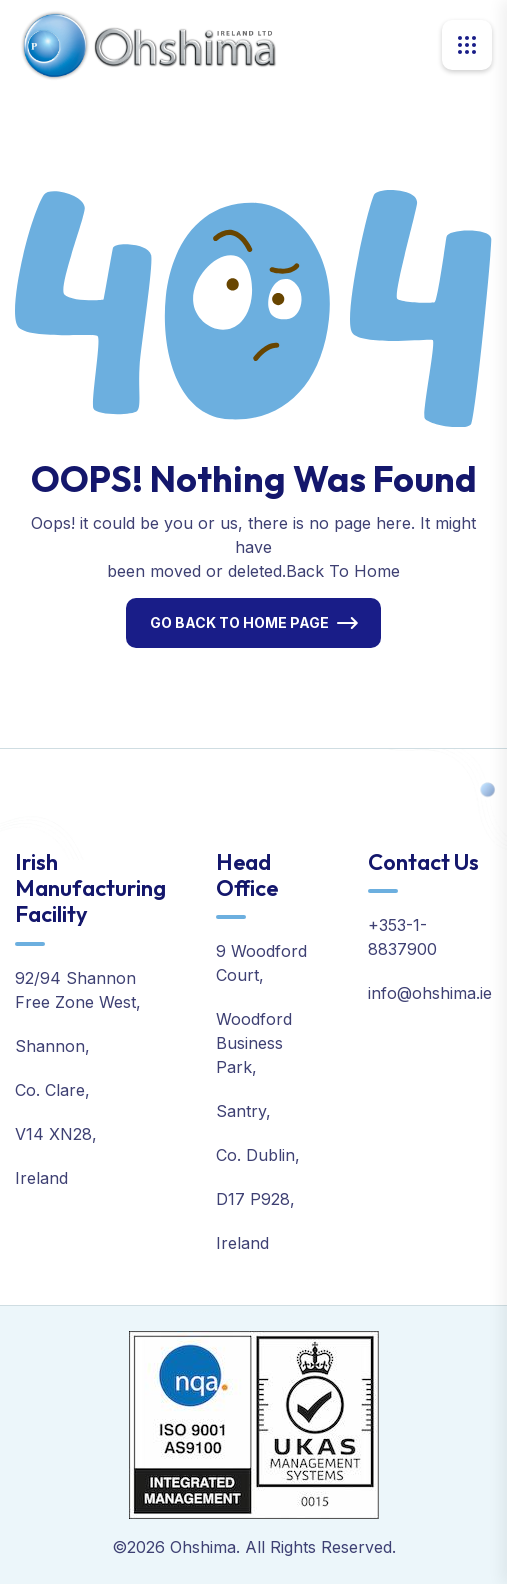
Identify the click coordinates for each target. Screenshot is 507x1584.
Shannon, (52, 1046)
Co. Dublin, (258, 1155)
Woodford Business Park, (254, 1043)
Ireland (41, 1178)
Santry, (243, 1111)
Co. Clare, (52, 1090)
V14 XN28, (56, 1134)
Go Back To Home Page (239, 622)
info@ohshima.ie (430, 993)
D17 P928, (255, 1199)
